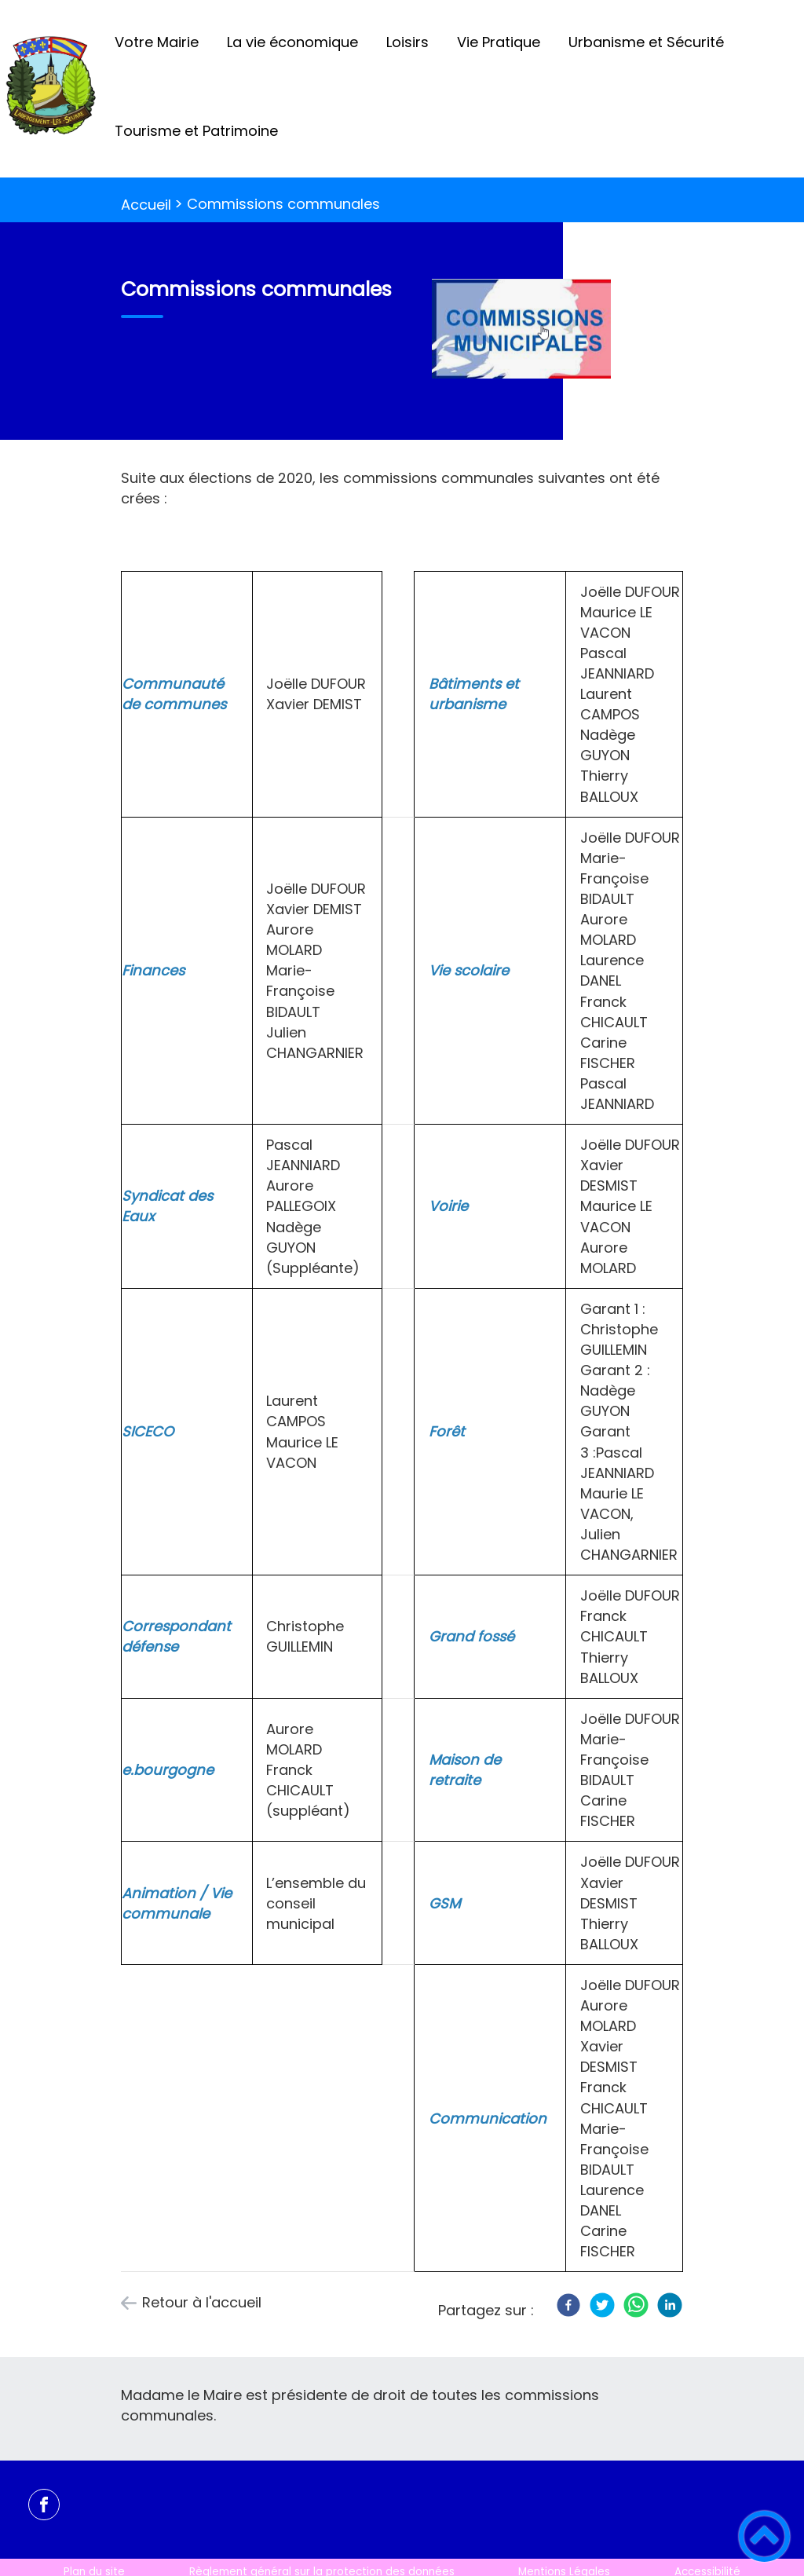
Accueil (146, 204)
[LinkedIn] (669, 2305)
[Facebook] (568, 2305)
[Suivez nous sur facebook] (44, 2504)
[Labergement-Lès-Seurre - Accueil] (50, 88)
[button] (764, 2536)
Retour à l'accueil (201, 2302)
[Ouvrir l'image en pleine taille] (528, 331)
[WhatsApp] (636, 2305)
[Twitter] (602, 2305)
